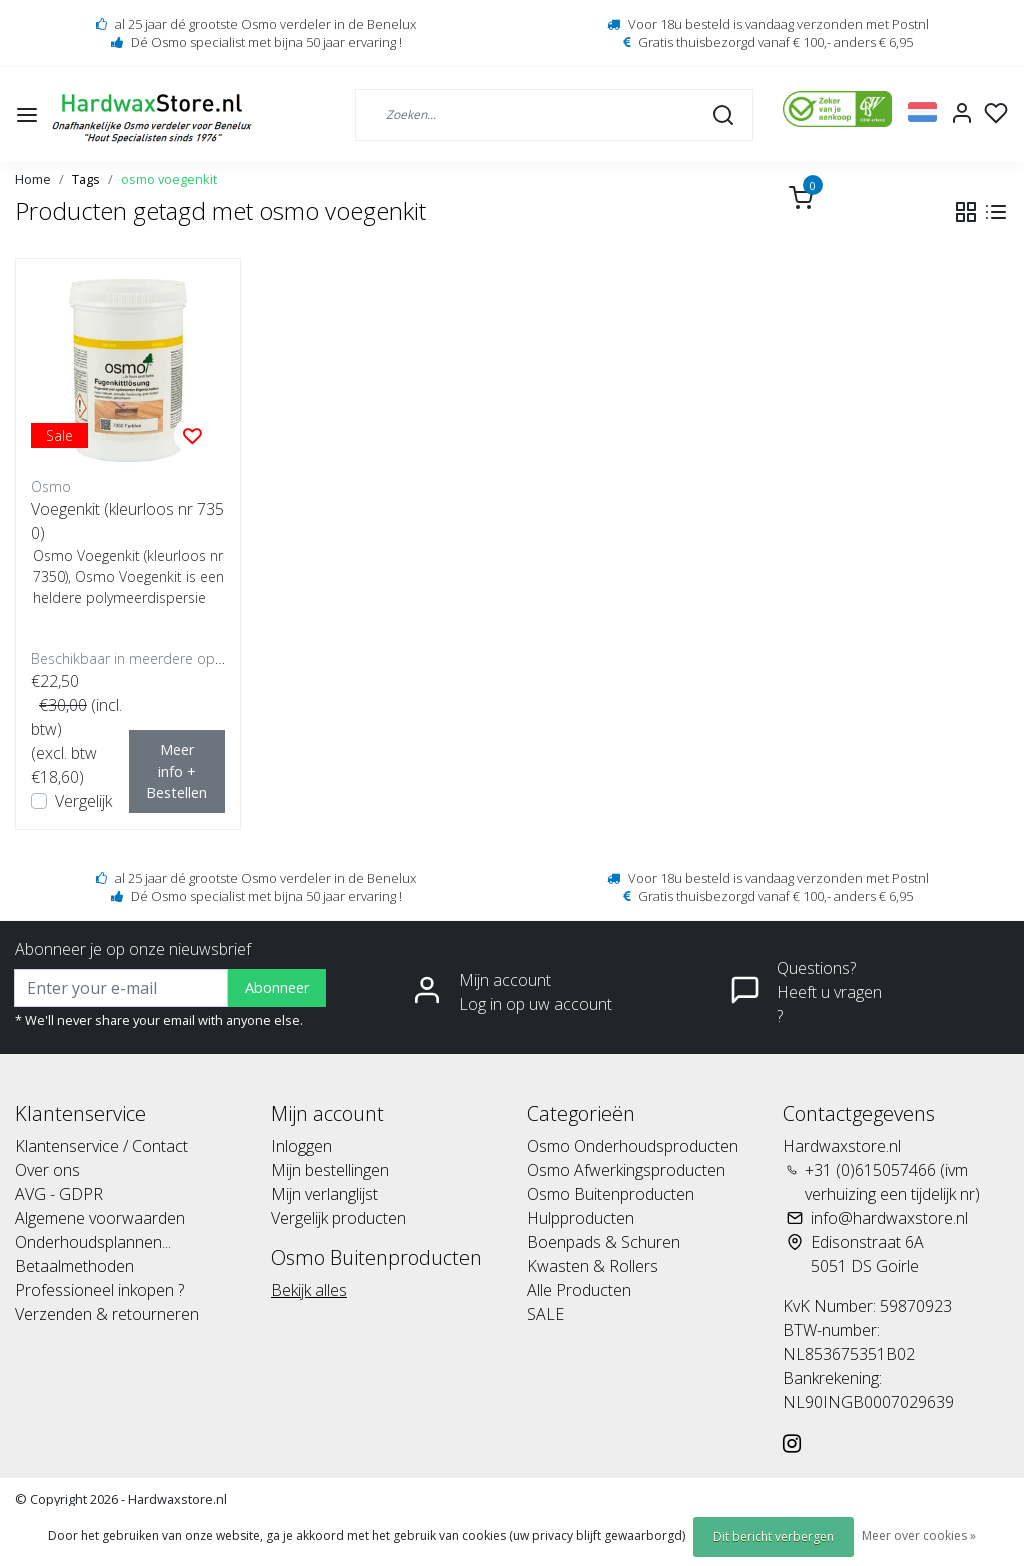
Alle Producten (579, 1290)
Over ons (47, 1170)
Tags (86, 179)
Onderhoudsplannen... (93, 1242)
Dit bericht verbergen (773, 1536)
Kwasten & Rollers (592, 1266)
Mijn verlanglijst (324, 1194)
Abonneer (277, 987)
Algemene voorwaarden (100, 1218)
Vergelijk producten (338, 1218)
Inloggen (301, 1146)
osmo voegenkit (169, 179)
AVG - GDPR (59, 1194)
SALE (545, 1314)
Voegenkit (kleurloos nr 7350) (127, 521)
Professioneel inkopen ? (99, 1290)
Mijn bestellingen (330, 1170)
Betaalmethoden (74, 1266)
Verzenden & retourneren (107, 1314)
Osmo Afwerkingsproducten (626, 1170)
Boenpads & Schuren (603, 1242)
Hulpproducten (580, 1218)
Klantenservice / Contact (101, 1146)
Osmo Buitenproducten (610, 1194)
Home (33, 179)
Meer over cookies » (919, 1535)
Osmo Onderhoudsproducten (632, 1146)
